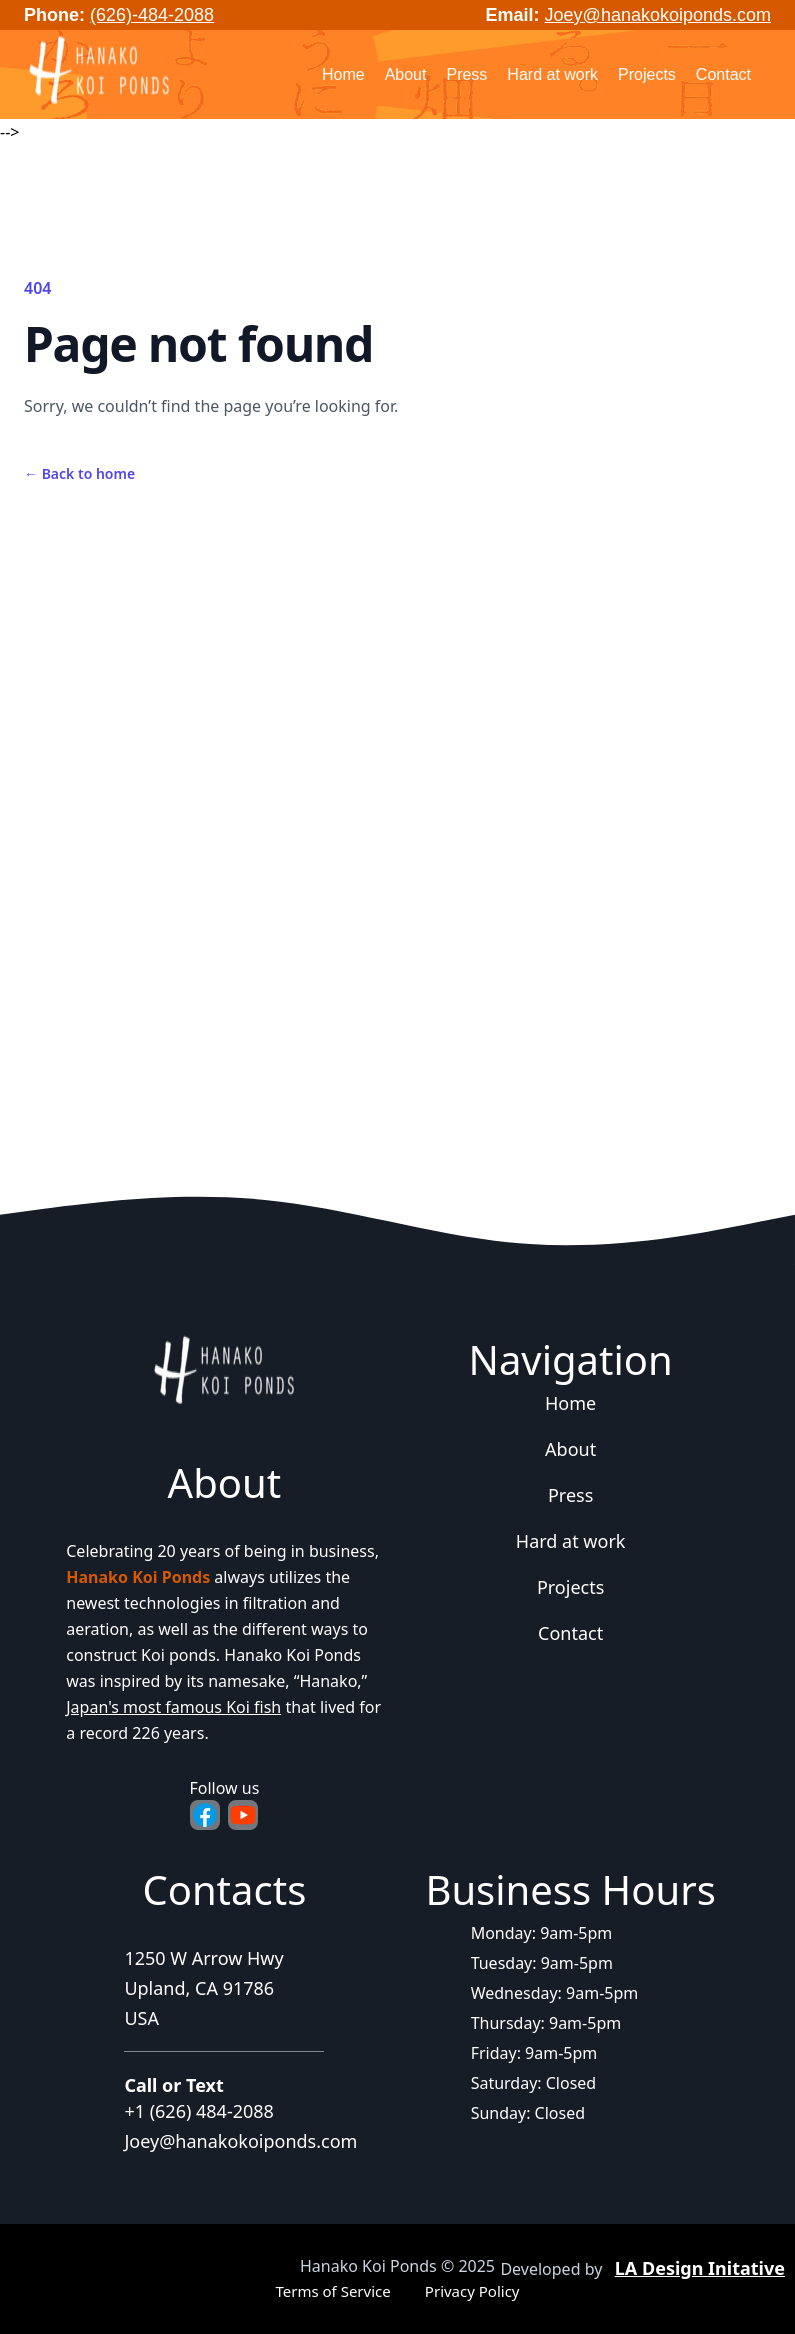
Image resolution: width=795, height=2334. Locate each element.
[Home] (99, 71)
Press (466, 74)
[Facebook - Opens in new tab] (205, 1815)
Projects (647, 74)
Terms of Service (332, 2291)
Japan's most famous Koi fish (173, 1707)
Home (343, 74)
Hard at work (552, 74)
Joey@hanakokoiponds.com (658, 15)
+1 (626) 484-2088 (199, 2111)
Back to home (79, 473)
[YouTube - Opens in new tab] (243, 1815)
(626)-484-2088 (152, 15)
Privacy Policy (472, 2291)
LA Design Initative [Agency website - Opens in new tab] (700, 2268)
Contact (723, 74)
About (406, 74)
